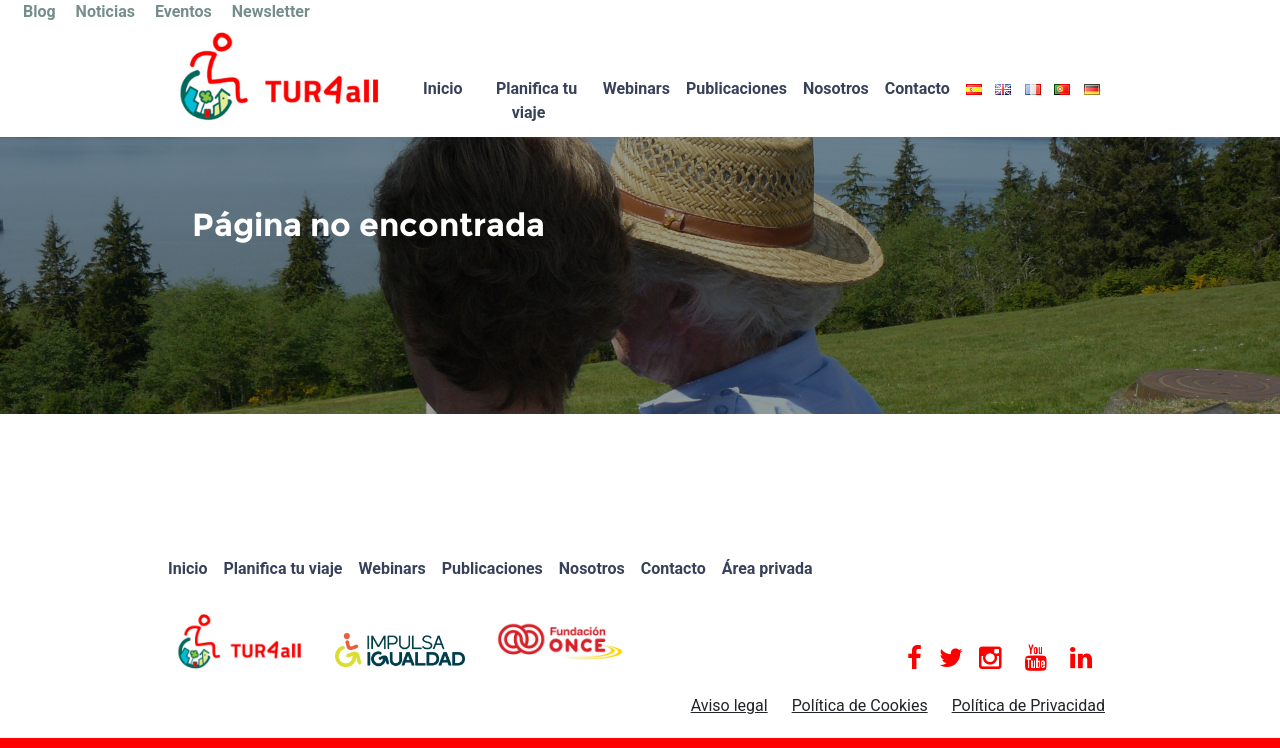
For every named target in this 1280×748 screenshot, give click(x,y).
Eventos (183, 11)
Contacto (917, 88)
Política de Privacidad (1028, 705)
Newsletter (271, 11)
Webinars (636, 88)
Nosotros (836, 88)
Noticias (105, 11)
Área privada (767, 568)
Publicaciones (736, 88)
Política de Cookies (860, 705)
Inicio (442, 88)
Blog (39, 11)
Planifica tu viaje (536, 100)
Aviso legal (729, 705)
